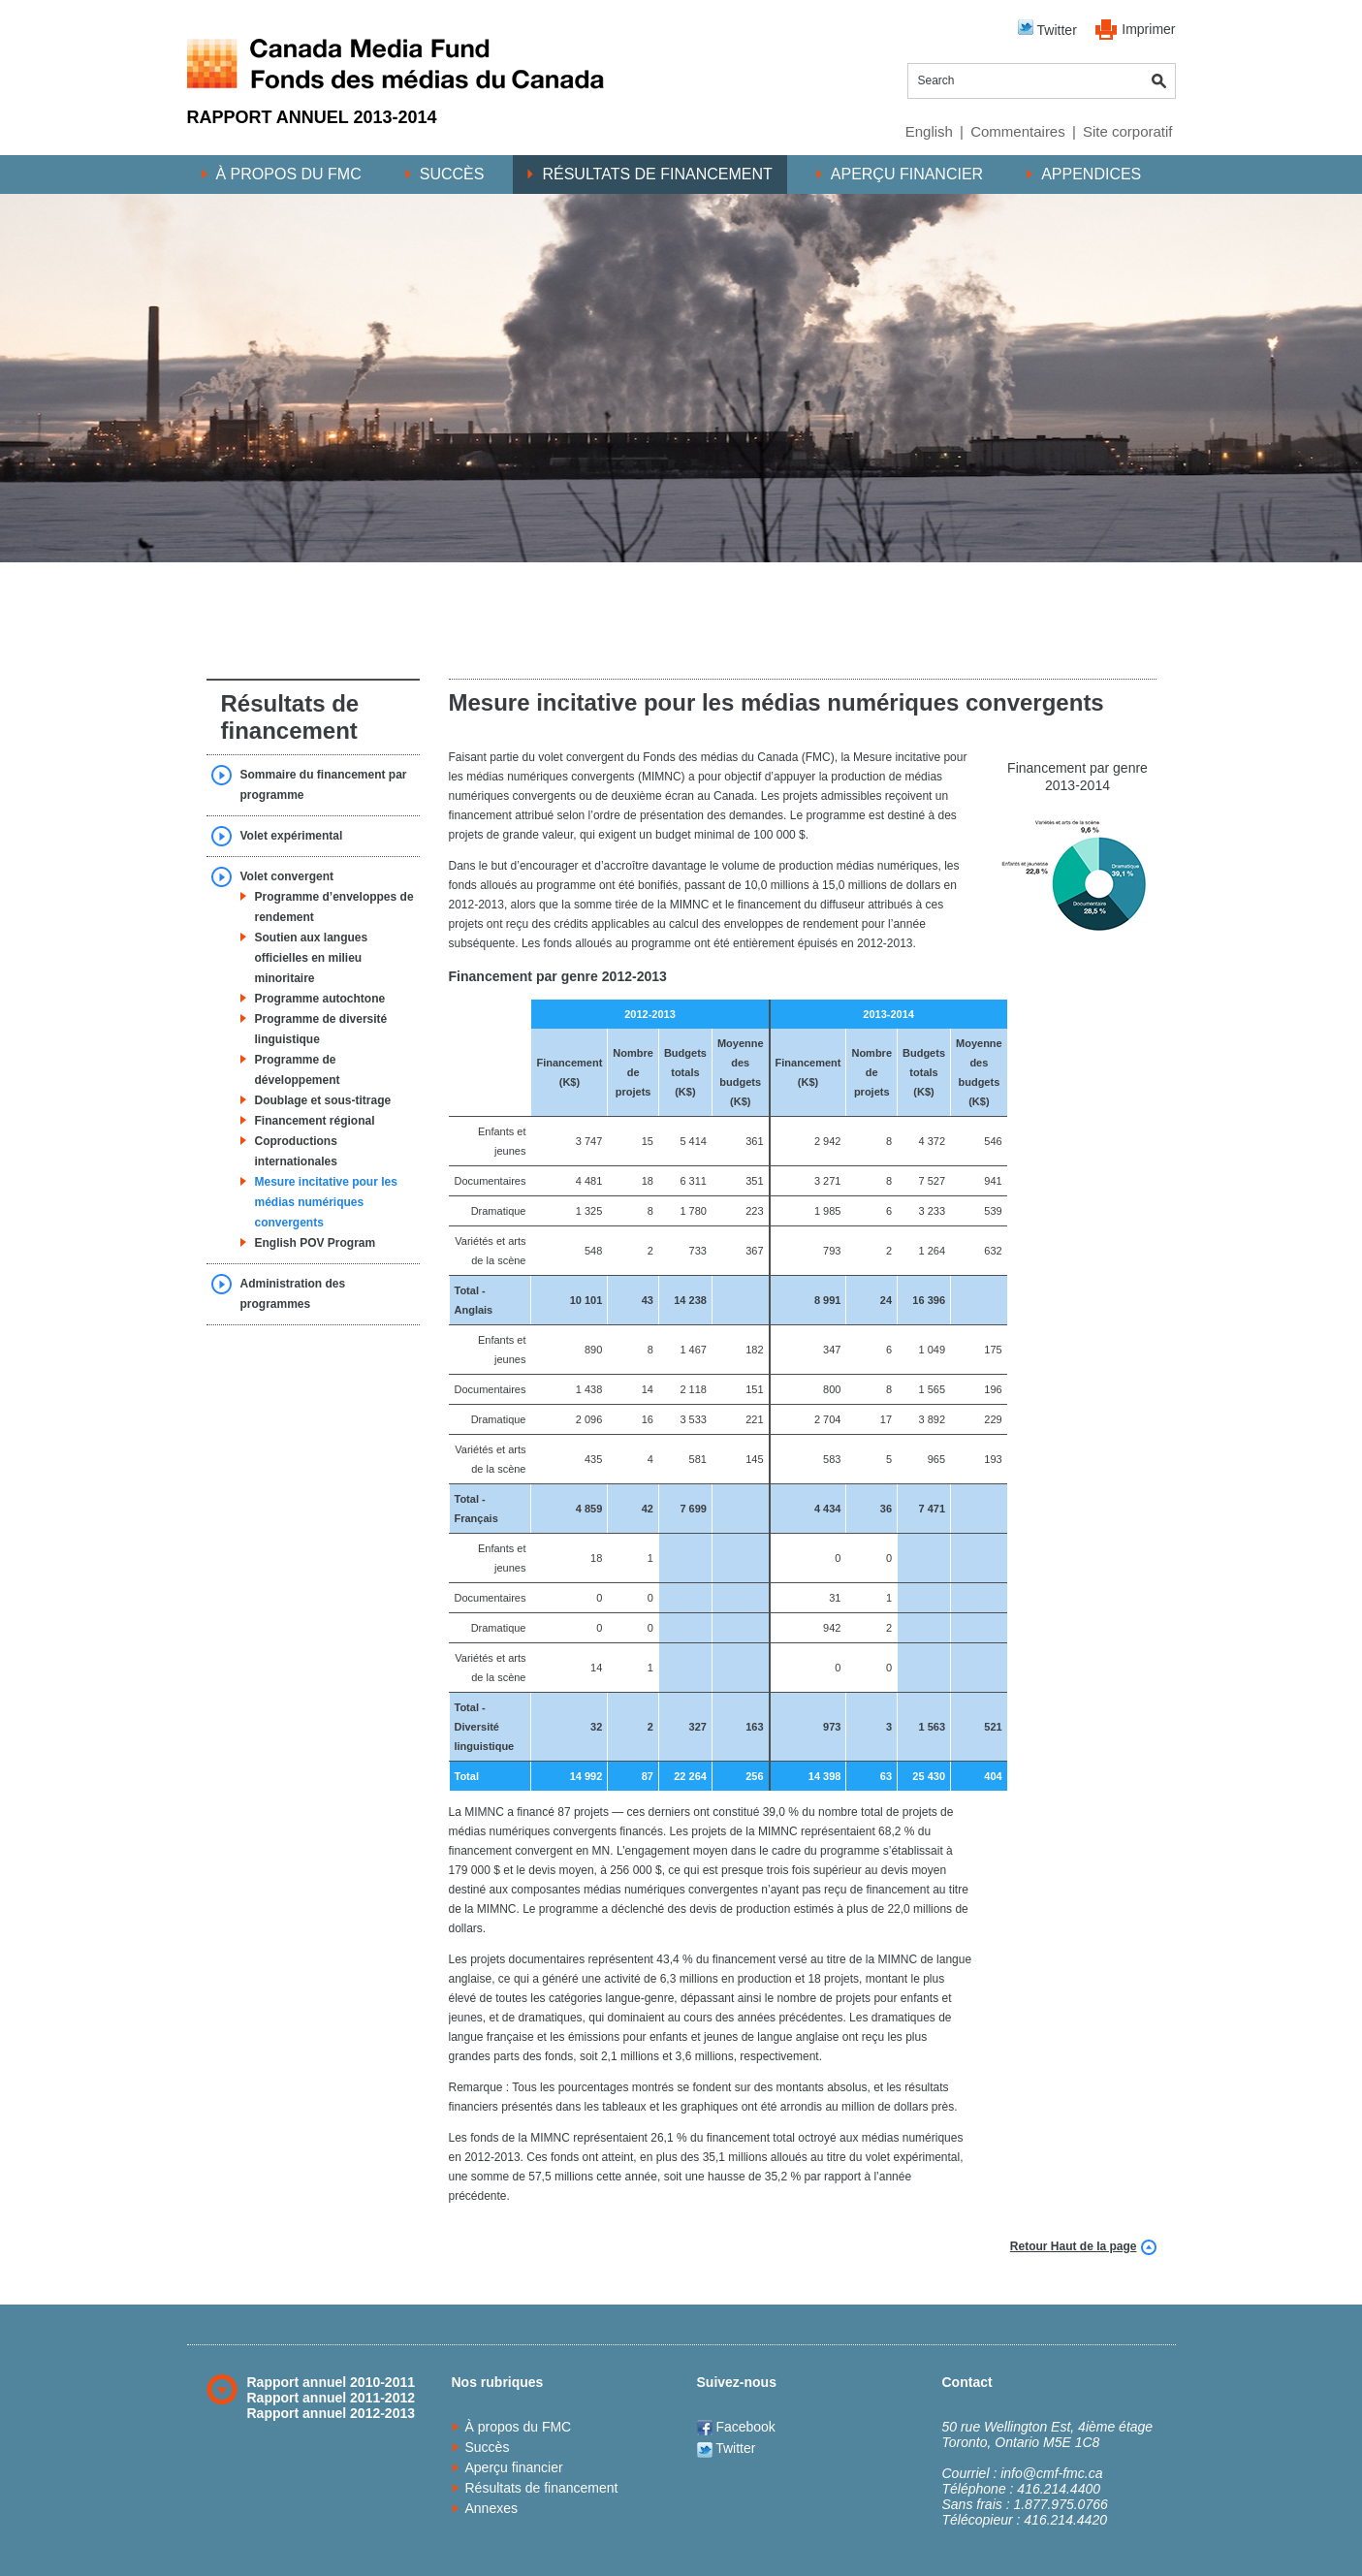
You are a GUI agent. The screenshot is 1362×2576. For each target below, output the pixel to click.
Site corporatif (1128, 131)
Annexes (491, 2508)
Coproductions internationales (296, 1151)
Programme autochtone (320, 998)
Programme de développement (297, 1070)
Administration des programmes (293, 1294)
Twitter (1047, 28)
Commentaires (1017, 131)
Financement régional (315, 1121)
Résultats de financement (657, 174)
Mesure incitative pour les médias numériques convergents (326, 1202)
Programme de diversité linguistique (321, 1029)
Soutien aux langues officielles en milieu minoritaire (311, 958)
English (929, 131)
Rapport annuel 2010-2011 (331, 2382)
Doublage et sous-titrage (323, 1100)
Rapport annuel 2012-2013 (331, 2413)
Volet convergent (286, 876)
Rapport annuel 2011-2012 (331, 2397)
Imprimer (1148, 29)
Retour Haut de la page (1073, 2246)
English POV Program (315, 1243)
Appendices (1091, 174)
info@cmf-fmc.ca (1051, 2473)
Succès (452, 174)
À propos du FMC (289, 174)
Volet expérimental (291, 836)
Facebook (736, 2426)
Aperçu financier (907, 174)
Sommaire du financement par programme (323, 785)
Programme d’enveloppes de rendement (334, 907)
